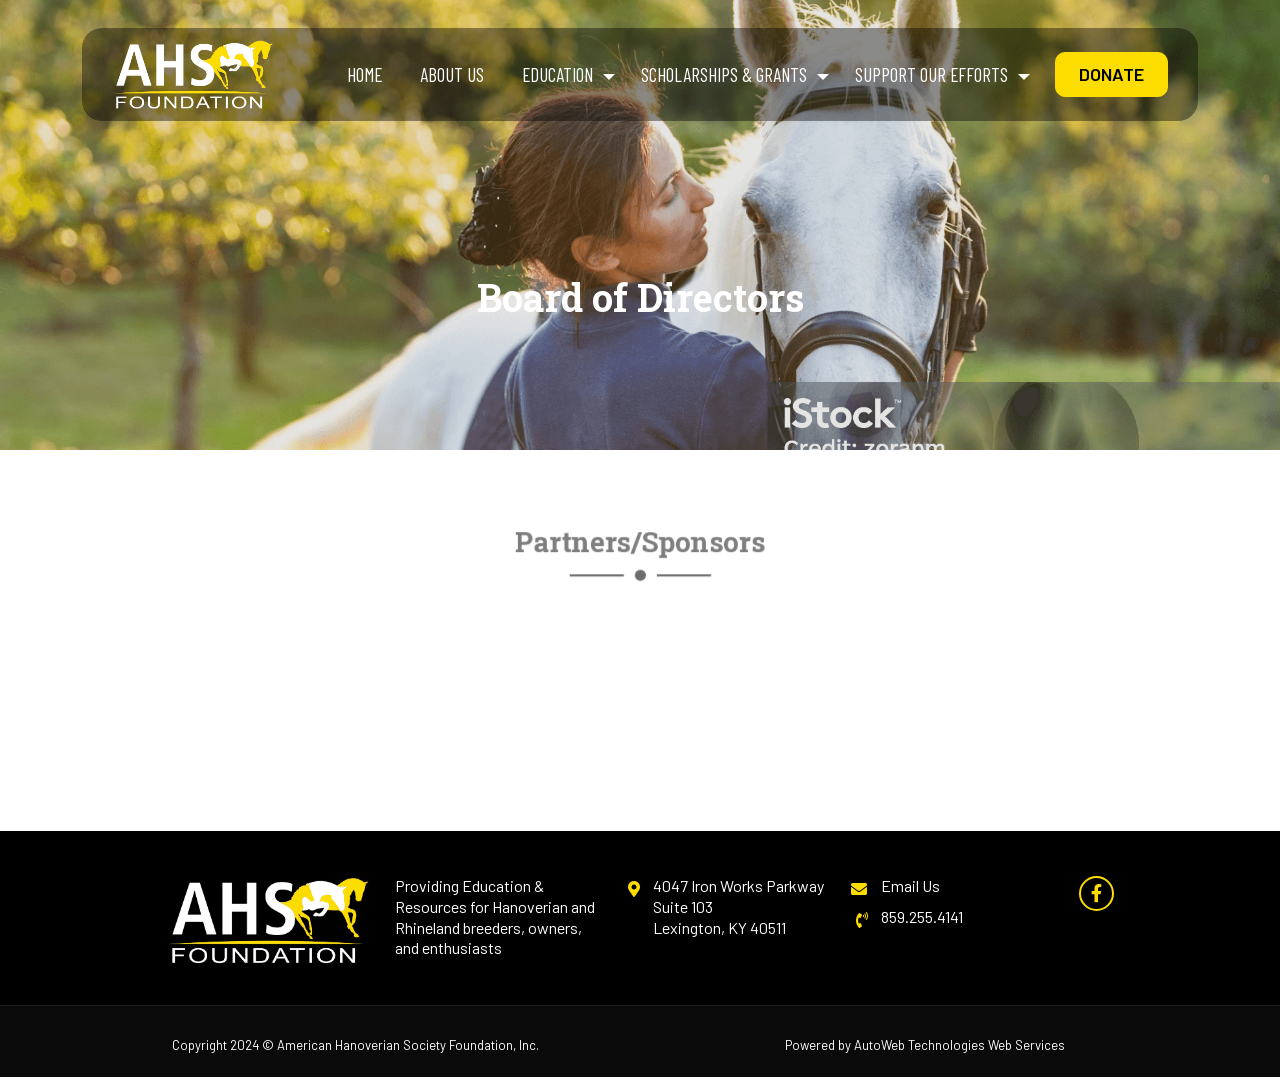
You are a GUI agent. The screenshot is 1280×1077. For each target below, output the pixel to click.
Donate (1111, 74)
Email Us (910, 885)
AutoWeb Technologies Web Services (959, 1045)
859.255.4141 (922, 916)
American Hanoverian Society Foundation (395, 1045)
